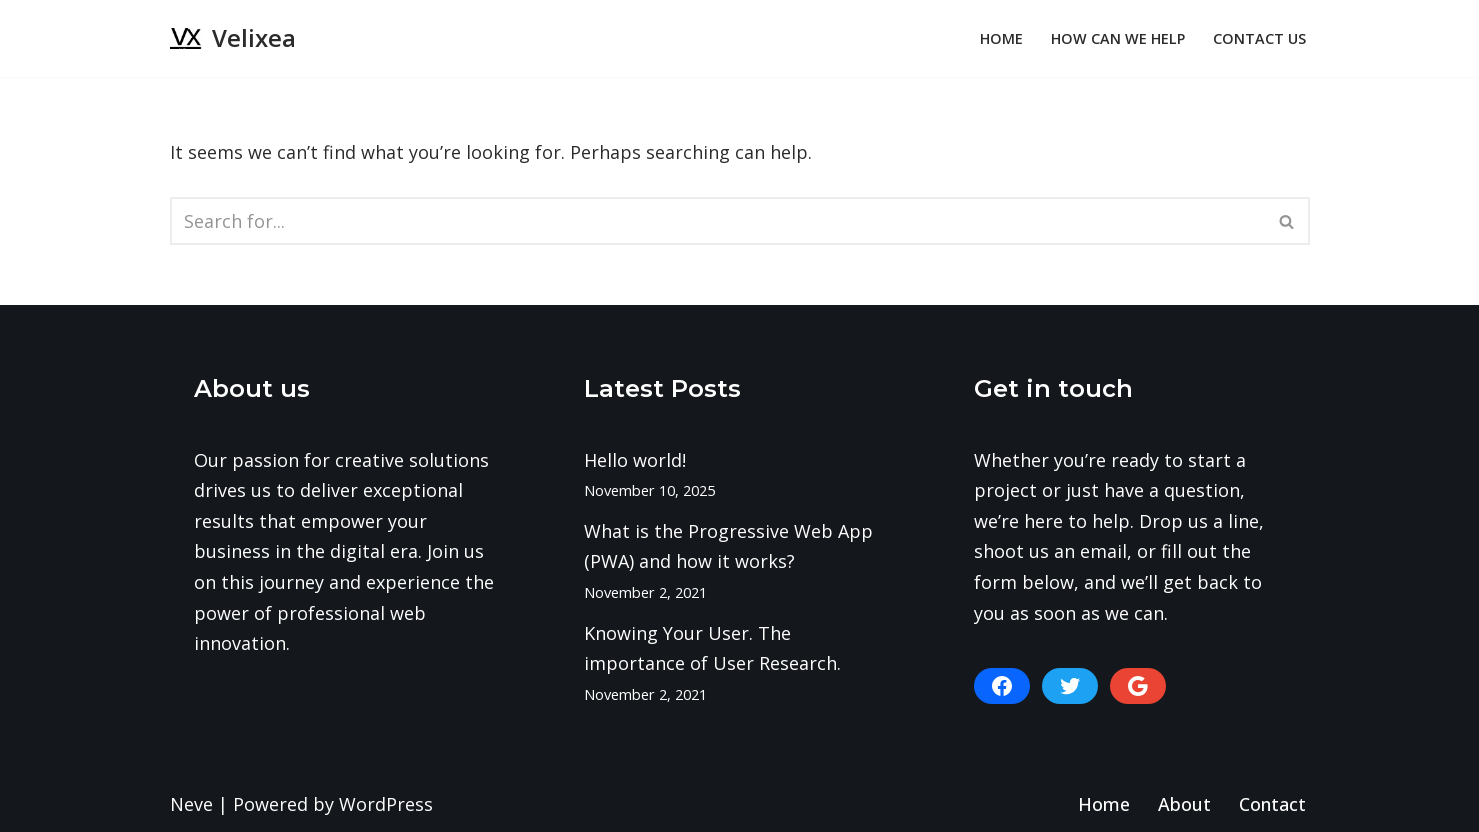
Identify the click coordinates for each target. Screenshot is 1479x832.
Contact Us (1259, 38)
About (1184, 804)
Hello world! (635, 460)
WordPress (386, 804)
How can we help (1118, 38)
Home (1001, 38)
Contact (1272, 804)
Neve (191, 804)
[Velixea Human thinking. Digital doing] (233, 38)
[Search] (717, 221)
